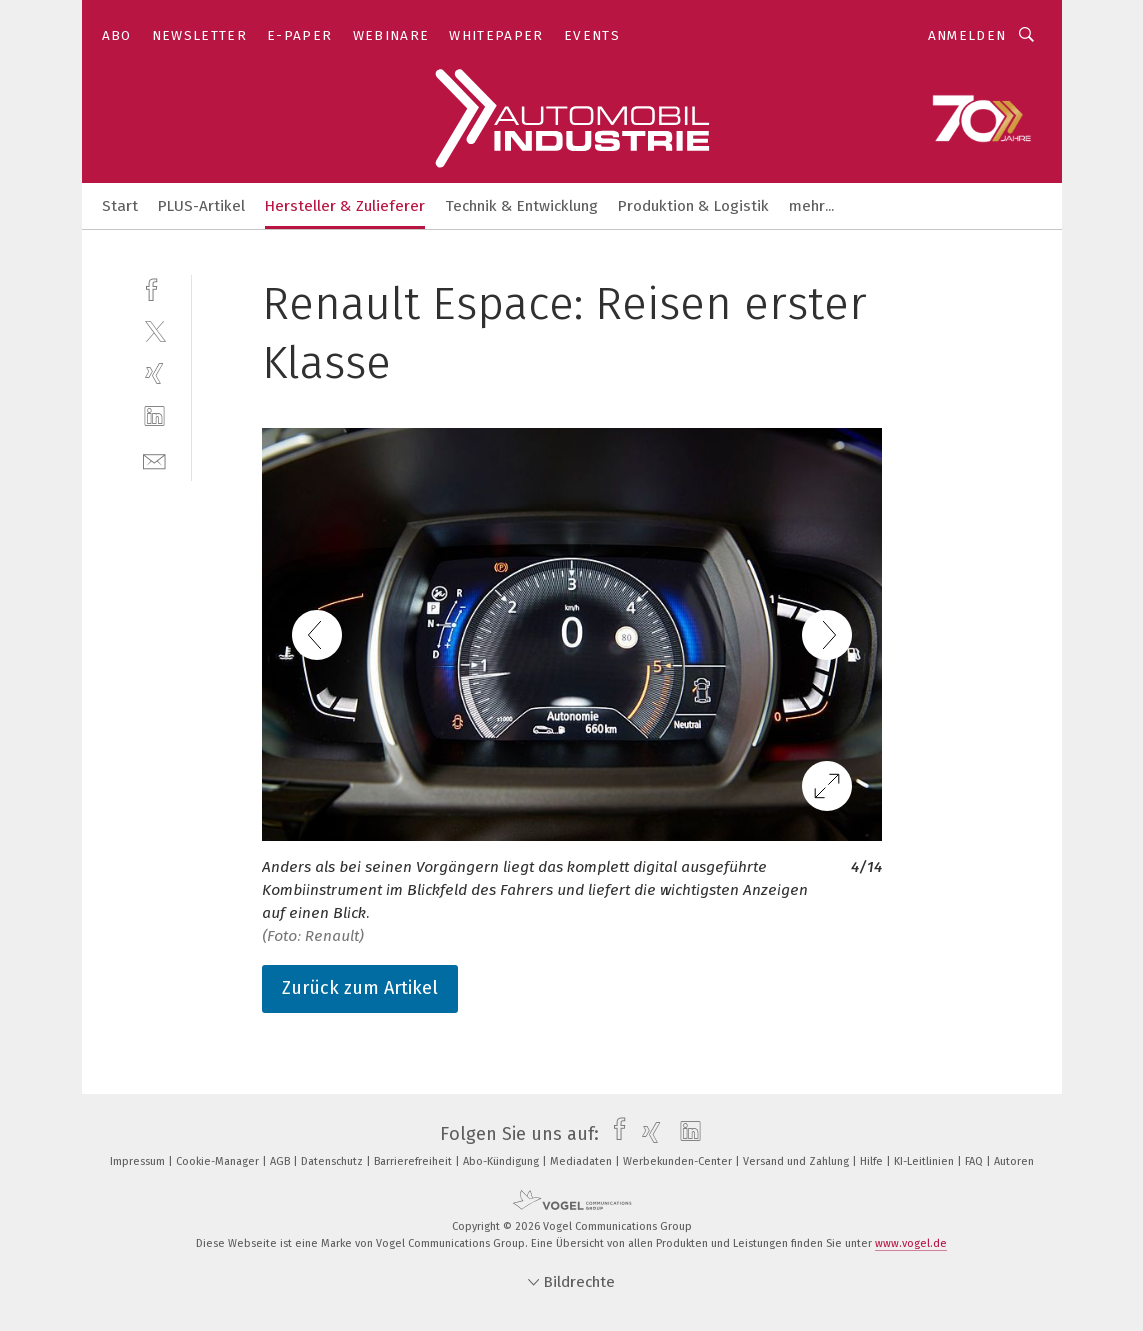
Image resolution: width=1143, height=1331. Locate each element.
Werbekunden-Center (679, 1161)
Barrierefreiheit (414, 1161)
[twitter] (154, 330)
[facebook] (154, 287)
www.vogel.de (911, 1243)
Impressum (139, 1161)
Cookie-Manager (219, 1161)
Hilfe (873, 1161)
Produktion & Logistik (693, 206)
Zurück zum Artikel (360, 988)
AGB (281, 1161)
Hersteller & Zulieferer (345, 206)
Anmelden (967, 35)
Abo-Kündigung (502, 1161)
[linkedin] (154, 416)
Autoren (1014, 1161)
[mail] (154, 459)
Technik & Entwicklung (521, 206)
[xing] (154, 373)
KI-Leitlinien (925, 1161)
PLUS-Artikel (201, 206)
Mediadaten (582, 1161)
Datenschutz (333, 1161)
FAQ (975, 1161)
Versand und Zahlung (797, 1161)
